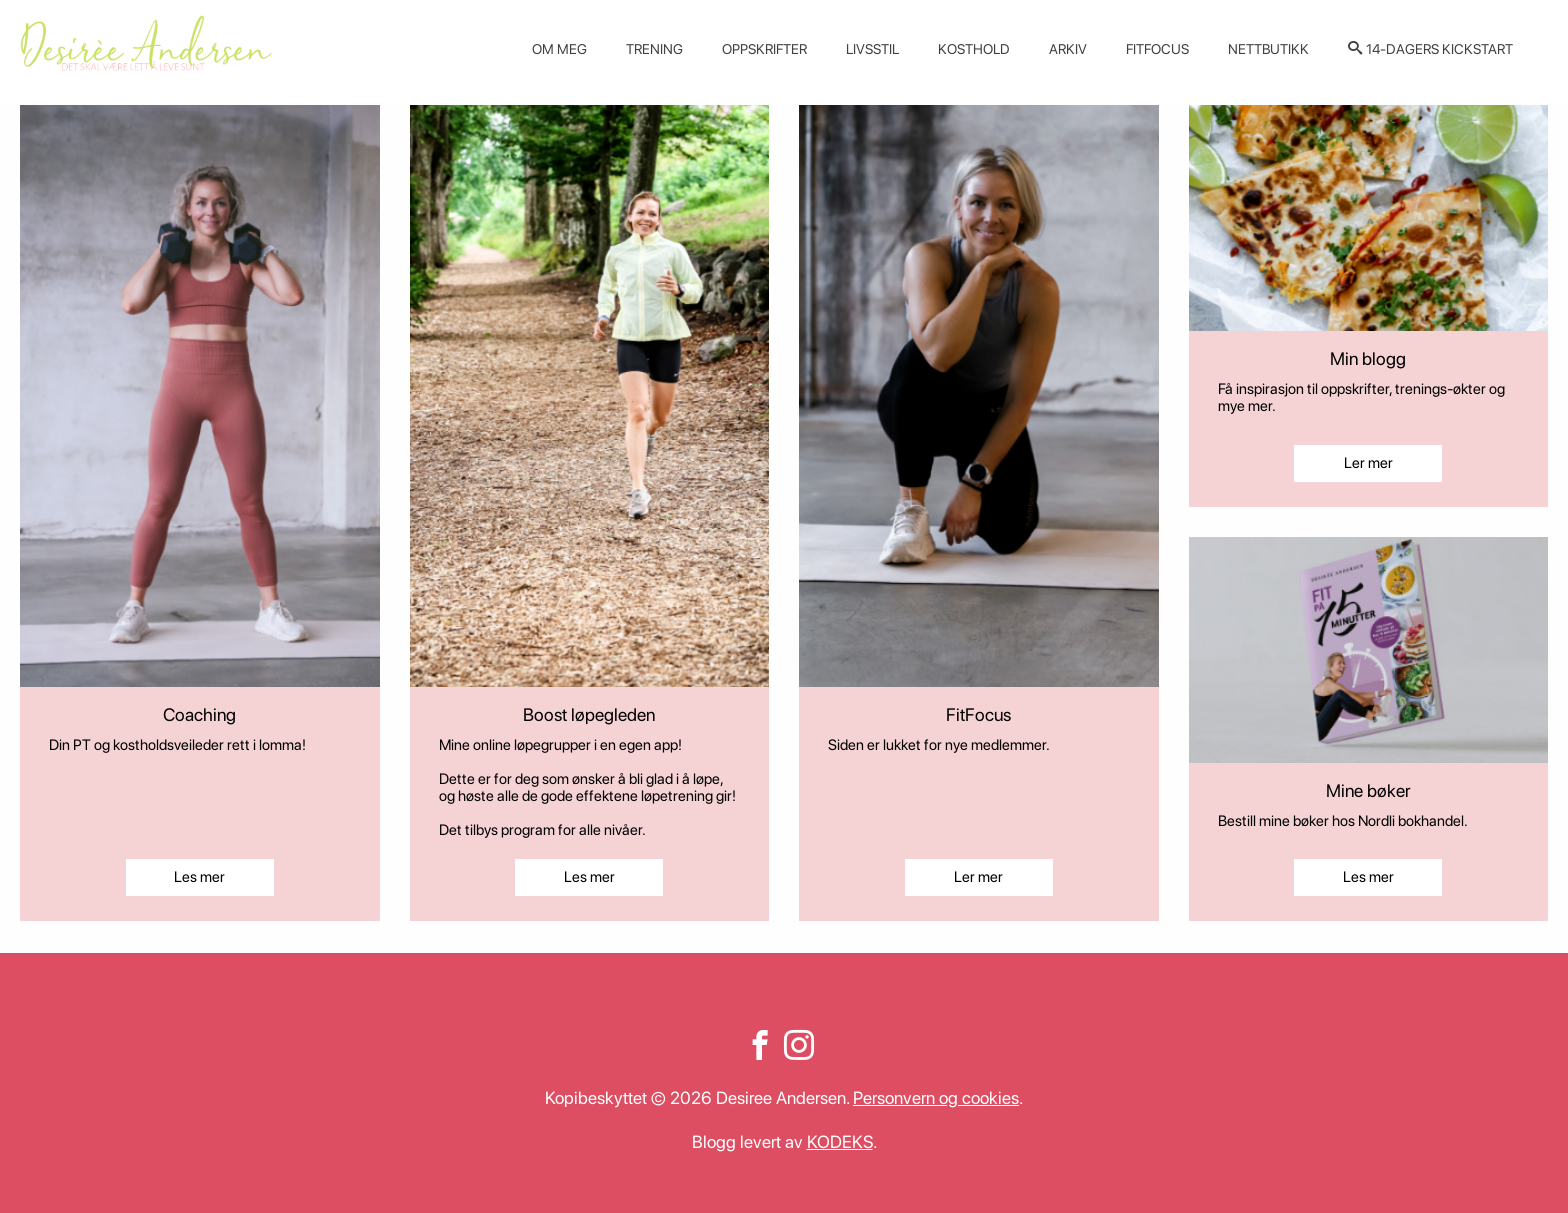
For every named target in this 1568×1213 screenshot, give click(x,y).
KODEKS (840, 1141)
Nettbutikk (1268, 49)
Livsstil (872, 49)
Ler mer (978, 877)
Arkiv (1068, 49)
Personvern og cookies (936, 1097)
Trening (654, 49)
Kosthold (974, 49)
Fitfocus (1157, 49)
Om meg (559, 49)
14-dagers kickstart (1439, 49)
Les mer (199, 877)
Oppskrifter (764, 49)
